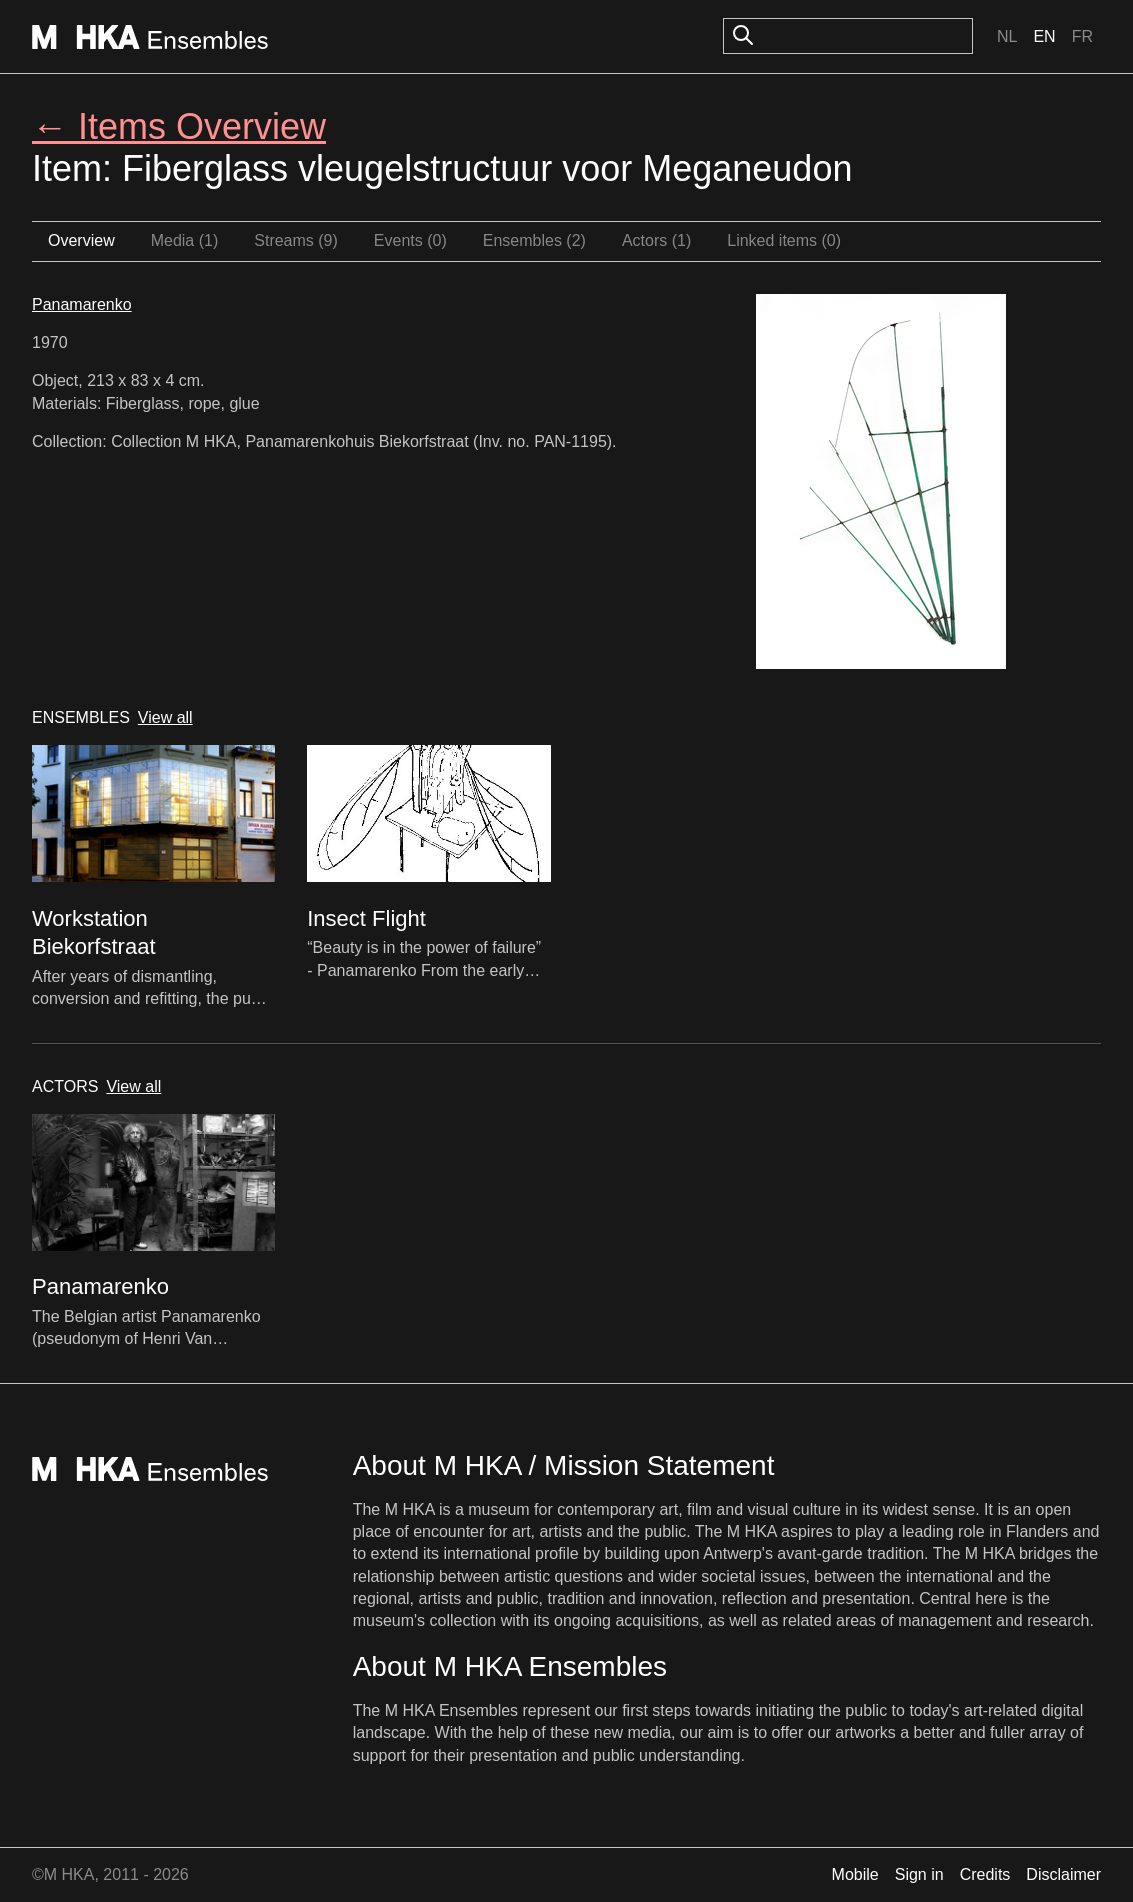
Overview (81, 240)
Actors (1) (656, 240)
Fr (1082, 36)
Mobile (855, 1874)
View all (165, 717)
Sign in (919, 1874)
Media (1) (185, 240)
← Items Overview (179, 126)
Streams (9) (296, 240)
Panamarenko (82, 304)
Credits (985, 1874)
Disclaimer (1063, 1874)
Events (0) (410, 240)
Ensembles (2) (534, 240)
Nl (1007, 36)
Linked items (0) (784, 240)
